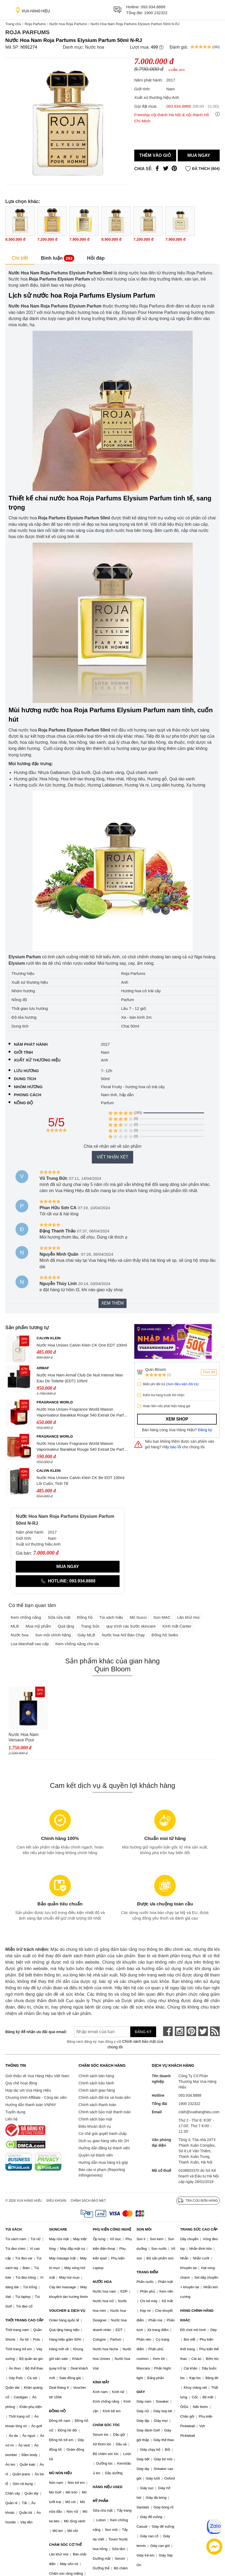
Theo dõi (209, 1372)
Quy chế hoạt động (21, 2083)
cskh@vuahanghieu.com (199, 2112)
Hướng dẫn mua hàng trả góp (103, 2162)
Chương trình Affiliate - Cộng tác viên (36, 2097)
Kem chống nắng (26, 1617)
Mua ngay (198, 155)
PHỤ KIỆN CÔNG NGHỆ (112, 2229)
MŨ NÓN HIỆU (60, 2473)
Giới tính (23, 1052)
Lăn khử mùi (188, 1617)
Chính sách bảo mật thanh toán (104, 2112)
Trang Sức (90, 1626)
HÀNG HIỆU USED (108, 2487)
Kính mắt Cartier (177, 1626)
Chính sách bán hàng (96, 2076)
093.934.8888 (153, 7)
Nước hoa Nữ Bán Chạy (123, 1635)
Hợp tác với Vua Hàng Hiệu (28, 2090)
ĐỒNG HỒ (57, 2411)
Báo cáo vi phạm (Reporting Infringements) (101, 2172)
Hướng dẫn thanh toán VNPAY (30, 2105)
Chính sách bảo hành (96, 2083)
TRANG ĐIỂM (147, 2272)
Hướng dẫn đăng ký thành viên (104, 2148)
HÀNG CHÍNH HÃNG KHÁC (197, 2315)
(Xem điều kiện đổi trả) (182, 1384)
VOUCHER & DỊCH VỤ (67, 2311)
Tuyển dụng (15, 2112)
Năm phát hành (31, 1044)
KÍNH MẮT (101, 2382)
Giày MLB (86, 1635)
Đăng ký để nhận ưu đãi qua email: (33, 2032)
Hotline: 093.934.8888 (68, 1581)
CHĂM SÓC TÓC (106, 2425)
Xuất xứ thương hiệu (37, 1060)
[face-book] (168, 2031)
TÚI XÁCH (13, 2229)
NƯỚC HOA (102, 2282)
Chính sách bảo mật (95, 2119)
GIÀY (140, 2392)
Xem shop (177, 1419)
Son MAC (162, 1617)
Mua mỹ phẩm (38, 1626)
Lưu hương (26, 1070)
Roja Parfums (35, 24)
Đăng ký (205, 1430)
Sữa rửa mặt (59, 1617)
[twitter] (203, 2031)
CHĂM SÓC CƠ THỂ (65, 2545)
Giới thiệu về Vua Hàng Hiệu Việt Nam (37, 2076)
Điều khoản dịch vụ (94, 2126)
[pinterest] (191, 2031)
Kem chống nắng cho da (77, 1643)
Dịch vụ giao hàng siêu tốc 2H (103, 2141)
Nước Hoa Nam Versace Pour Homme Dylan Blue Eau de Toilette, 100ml (27, 1737)
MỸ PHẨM (100, 2501)
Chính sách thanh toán (97, 2105)
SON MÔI (143, 2229)
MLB (15, 1626)
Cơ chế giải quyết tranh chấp (102, 2133)
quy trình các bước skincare (131, 1626)
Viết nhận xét (112, 1157)
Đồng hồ (85, 1617)
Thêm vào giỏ (155, 155)
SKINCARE (58, 2229)
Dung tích (25, 1078)
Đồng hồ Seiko (165, 1635)
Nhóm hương (28, 1086)
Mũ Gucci (138, 1617)
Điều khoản (56, 2201)
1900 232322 (156, 12)
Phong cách (27, 1094)
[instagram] (179, 2031)
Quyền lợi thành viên (95, 2155)
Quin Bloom (155, 1369)
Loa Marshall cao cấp (30, 1643)
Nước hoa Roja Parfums (68, 24)
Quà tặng (66, 1626)
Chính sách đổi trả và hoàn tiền (104, 2097)
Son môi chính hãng (53, 1635)
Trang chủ (13, 24)
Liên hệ (11, 2119)
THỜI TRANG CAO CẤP (24, 2320)
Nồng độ (23, 1102)
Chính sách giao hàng (96, 2090)
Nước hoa (94, 47)
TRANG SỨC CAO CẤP (199, 2229)
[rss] (215, 2031)
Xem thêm (112, 1303)
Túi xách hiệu (111, 1617)
